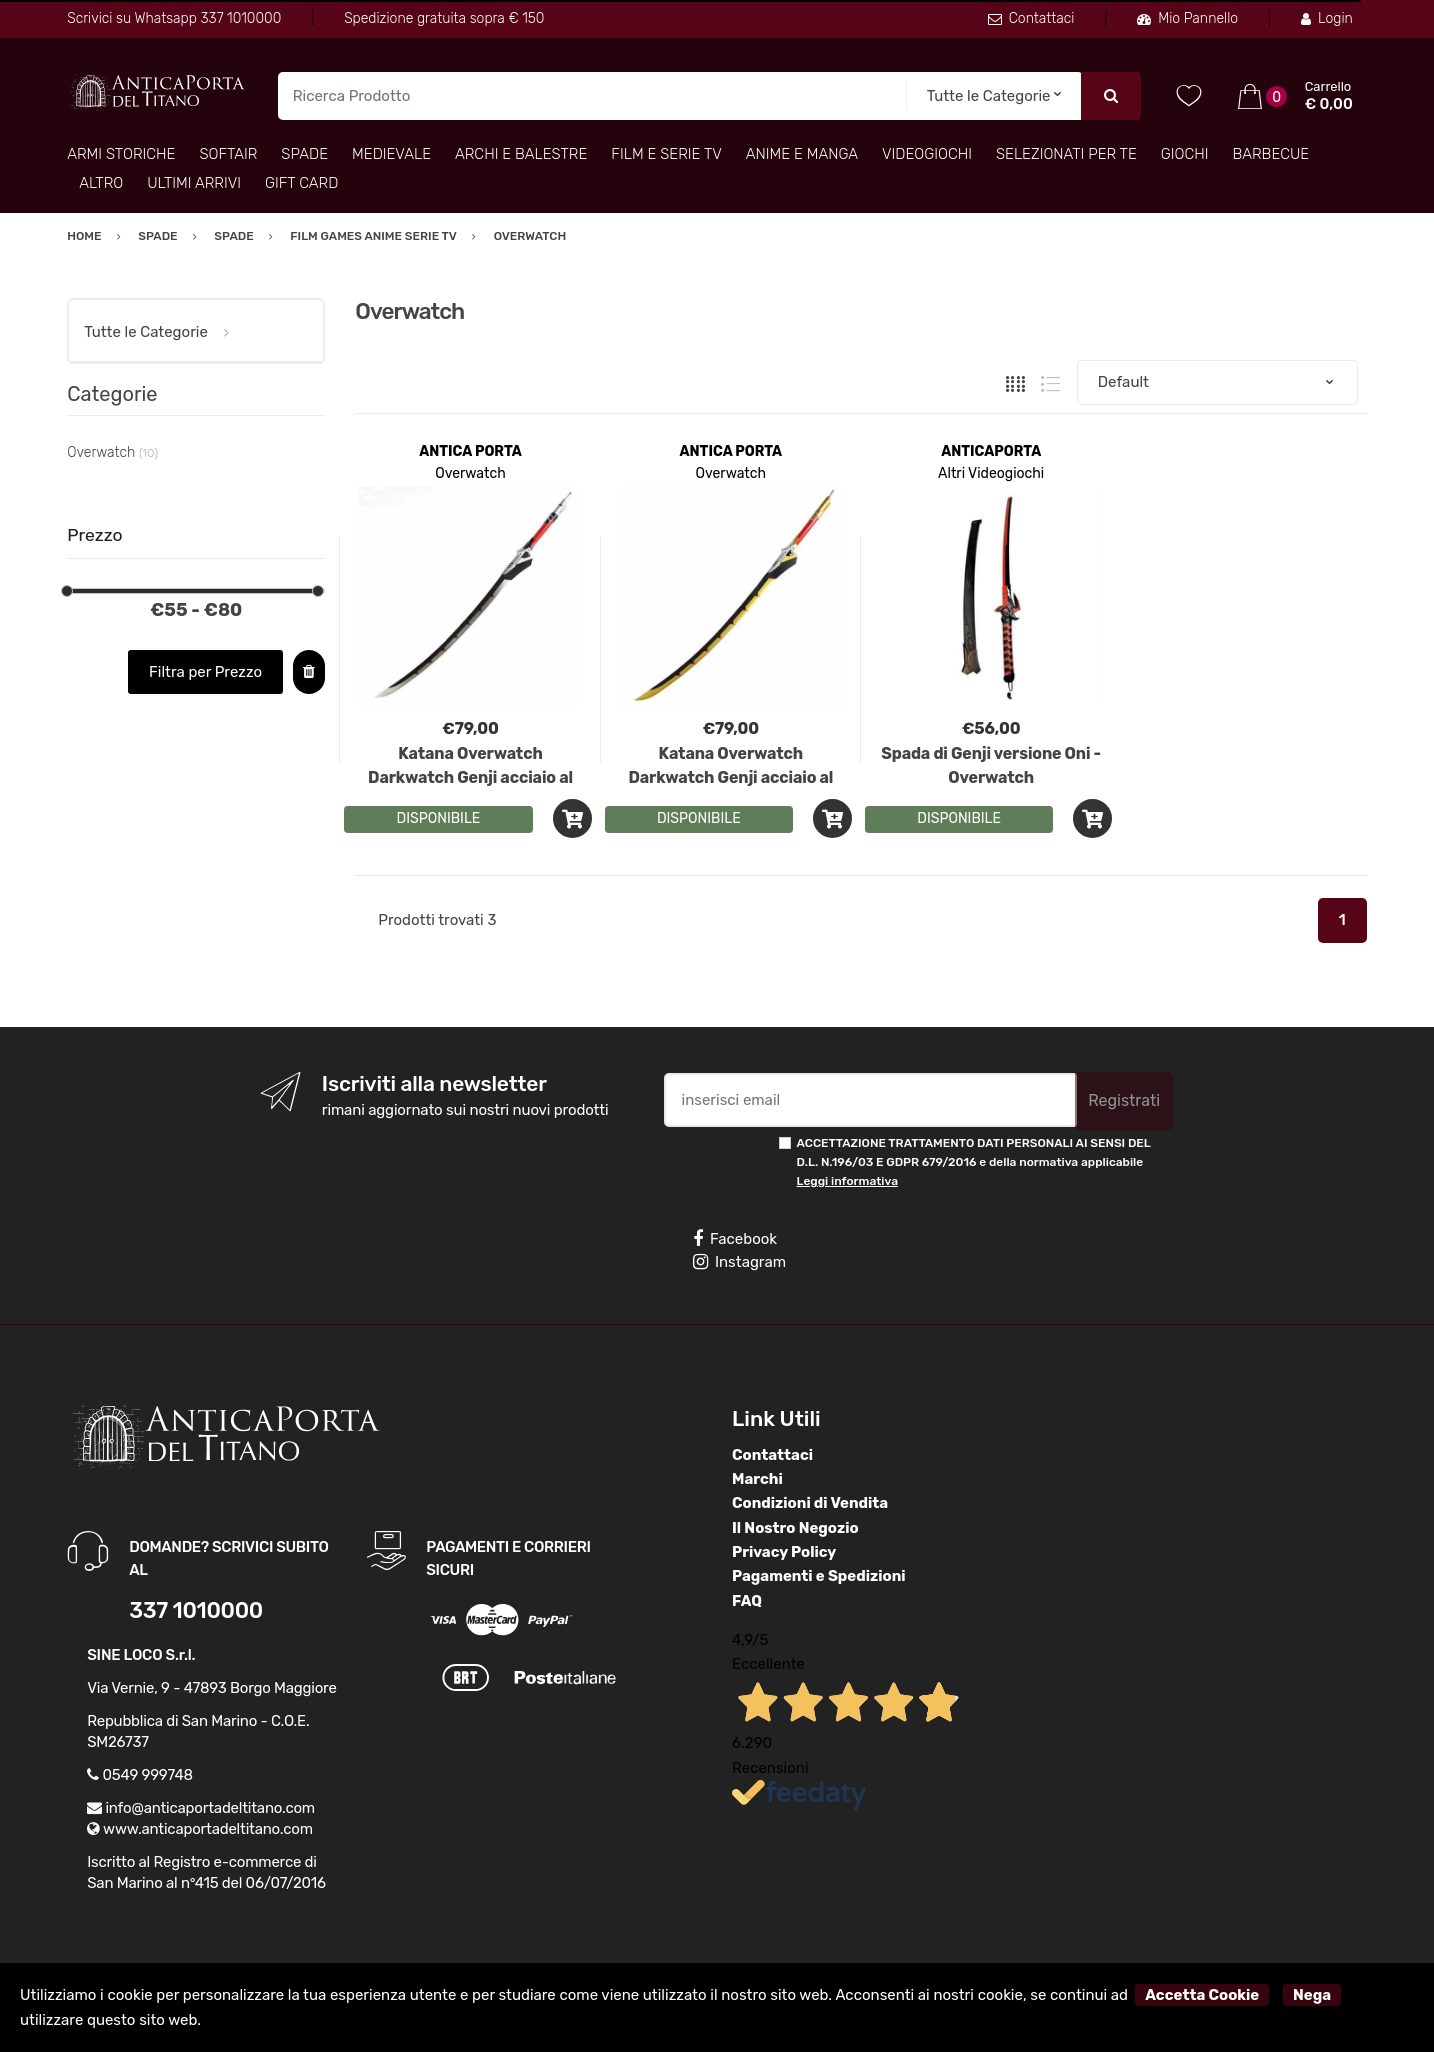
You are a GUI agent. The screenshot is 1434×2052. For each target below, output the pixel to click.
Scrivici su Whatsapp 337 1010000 (174, 18)
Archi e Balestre (521, 154)
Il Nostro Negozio (795, 1528)
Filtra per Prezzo (205, 672)
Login (1327, 18)
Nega (1312, 1995)
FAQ (747, 1601)
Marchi (757, 1479)
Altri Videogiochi (991, 473)
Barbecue (1271, 154)
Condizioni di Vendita (810, 1503)
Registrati (1124, 1100)
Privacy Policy (784, 1552)
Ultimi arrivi (194, 183)
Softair (228, 154)
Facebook (735, 1239)
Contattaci (1031, 18)
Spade (304, 154)
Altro (101, 183)
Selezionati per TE (1066, 154)
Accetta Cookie (1202, 1995)
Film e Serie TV (666, 154)
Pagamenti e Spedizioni (819, 1576)
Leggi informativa (847, 1181)
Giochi (1185, 154)
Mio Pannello (1187, 18)
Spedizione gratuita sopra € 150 (444, 18)
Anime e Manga (802, 154)
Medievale (391, 154)
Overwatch (470, 473)
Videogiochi (927, 154)
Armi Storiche (121, 154)
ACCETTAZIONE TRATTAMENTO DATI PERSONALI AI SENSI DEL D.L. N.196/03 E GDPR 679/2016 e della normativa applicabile (974, 1162)
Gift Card (301, 183)
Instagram (739, 1262)
